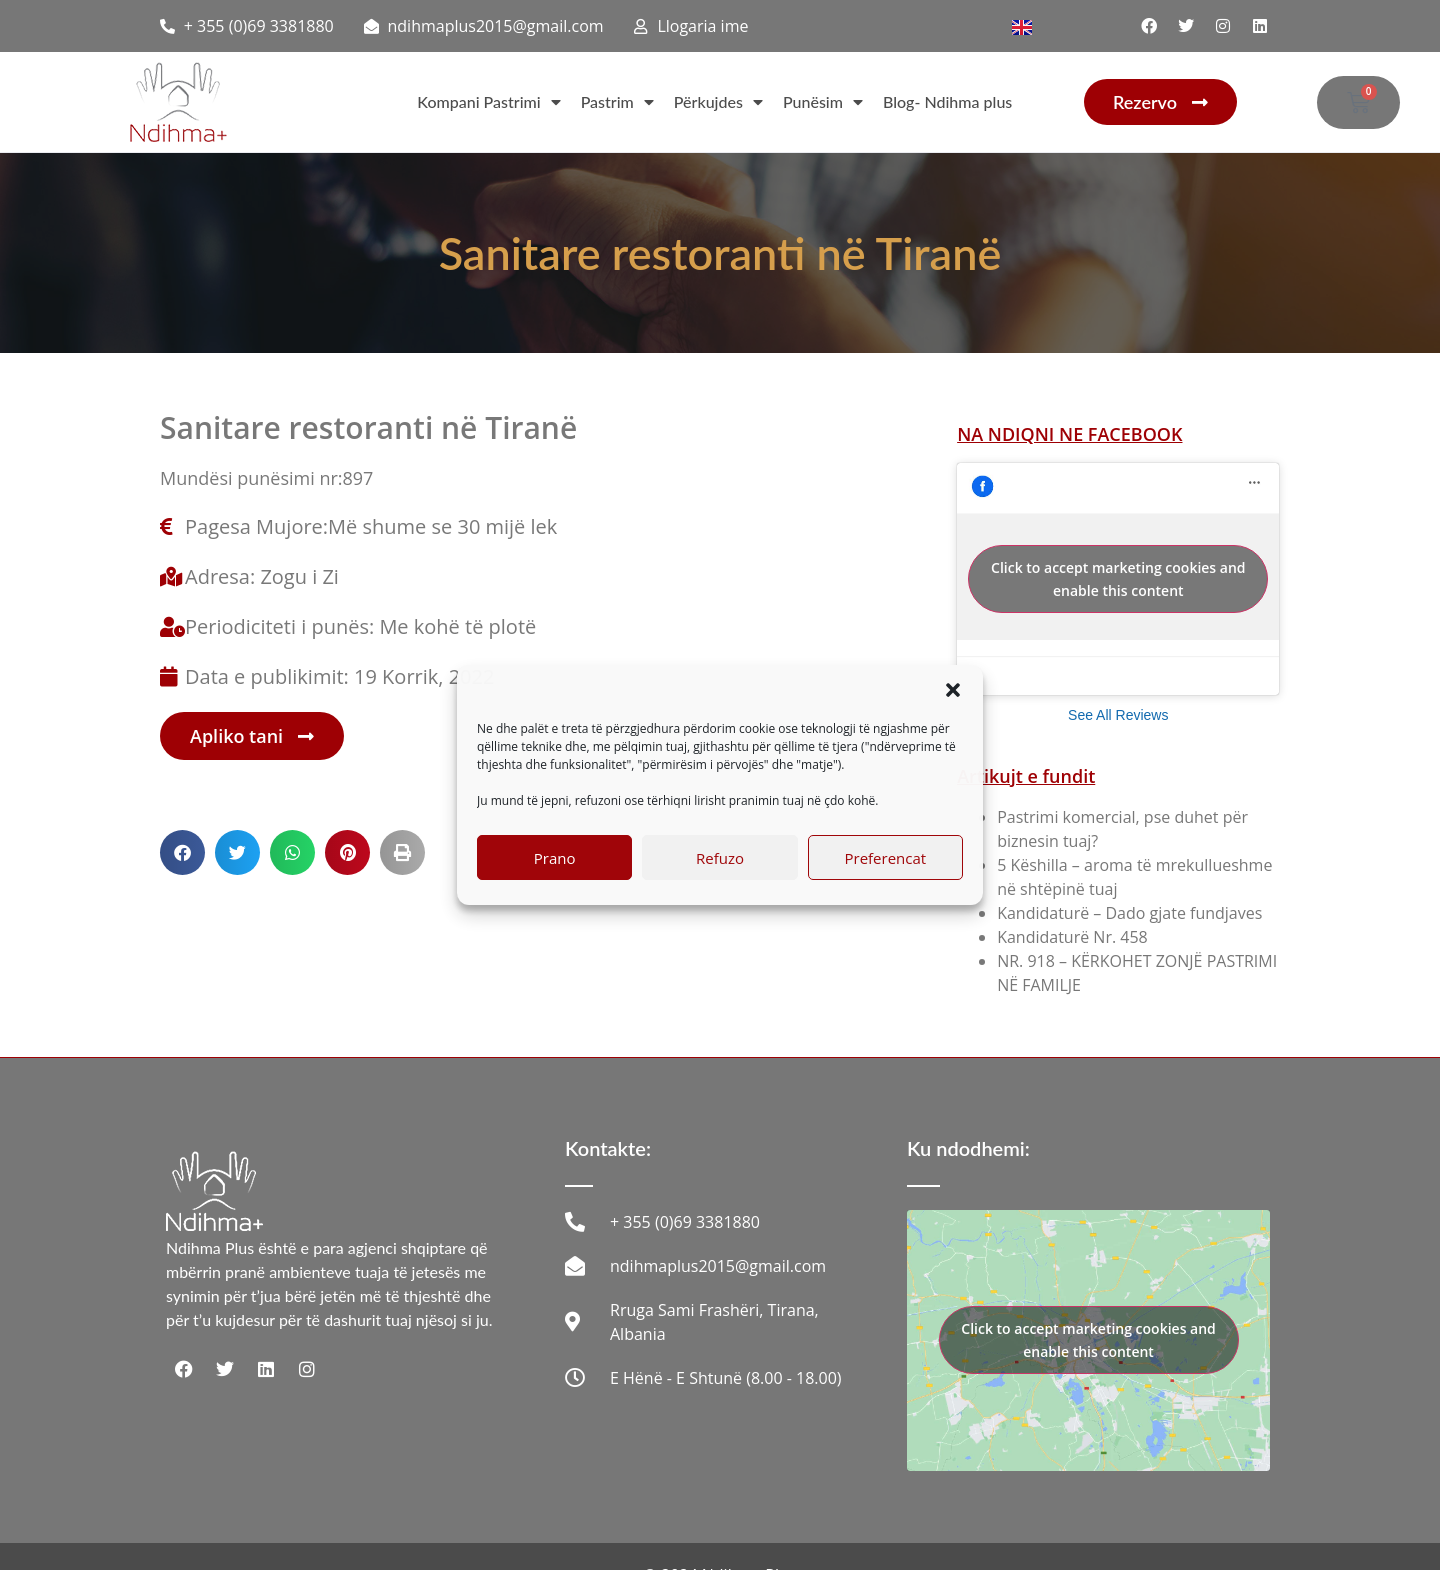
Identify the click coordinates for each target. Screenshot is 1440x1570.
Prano (555, 858)
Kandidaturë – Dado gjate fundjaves (1129, 913)
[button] (953, 690)
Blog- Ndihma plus (947, 101)
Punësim (823, 102)
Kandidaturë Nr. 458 (1072, 937)
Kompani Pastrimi (488, 102)
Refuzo (720, 858)
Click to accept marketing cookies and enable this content (1118, 579)
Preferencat (885, 858)
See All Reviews (1118, 715)
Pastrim (617, 102)
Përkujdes (718, 102)
